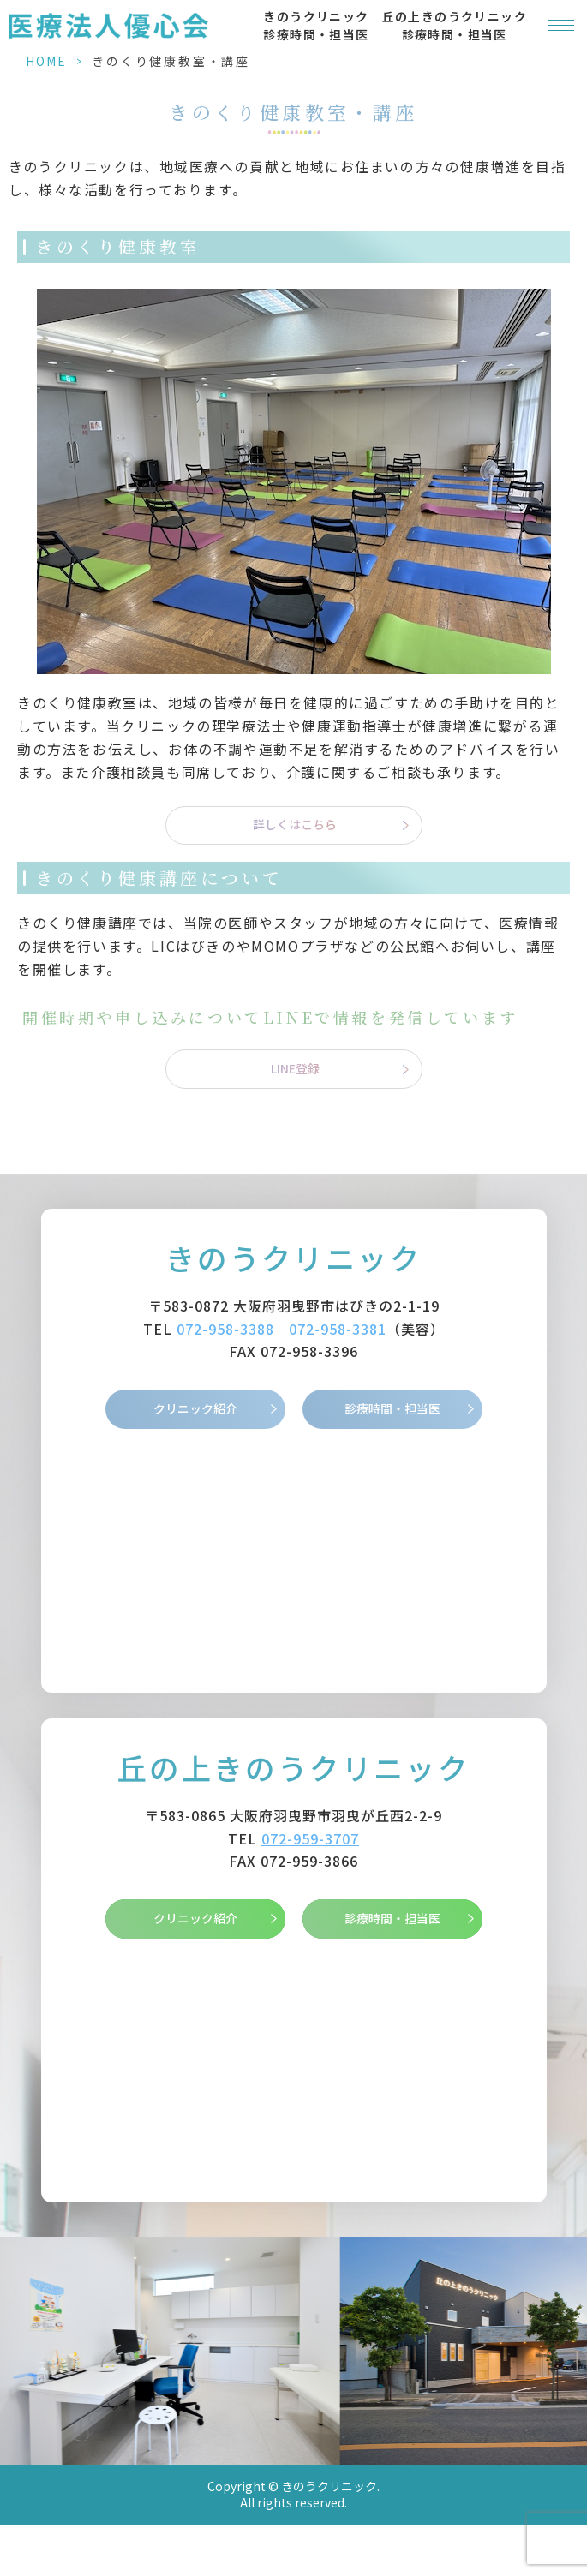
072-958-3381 (337, 1328)
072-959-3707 (310, 1838)
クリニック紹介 (195, 1408)
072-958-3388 (225, 1328)
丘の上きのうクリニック (293, 1767)
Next (571, 2324)
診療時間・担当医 (392, 1408)
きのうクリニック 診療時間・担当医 (315, 25)
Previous (16, 2324)
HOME (46, 60)
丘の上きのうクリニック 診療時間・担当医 (454, 25)
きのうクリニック (293, 1257)
